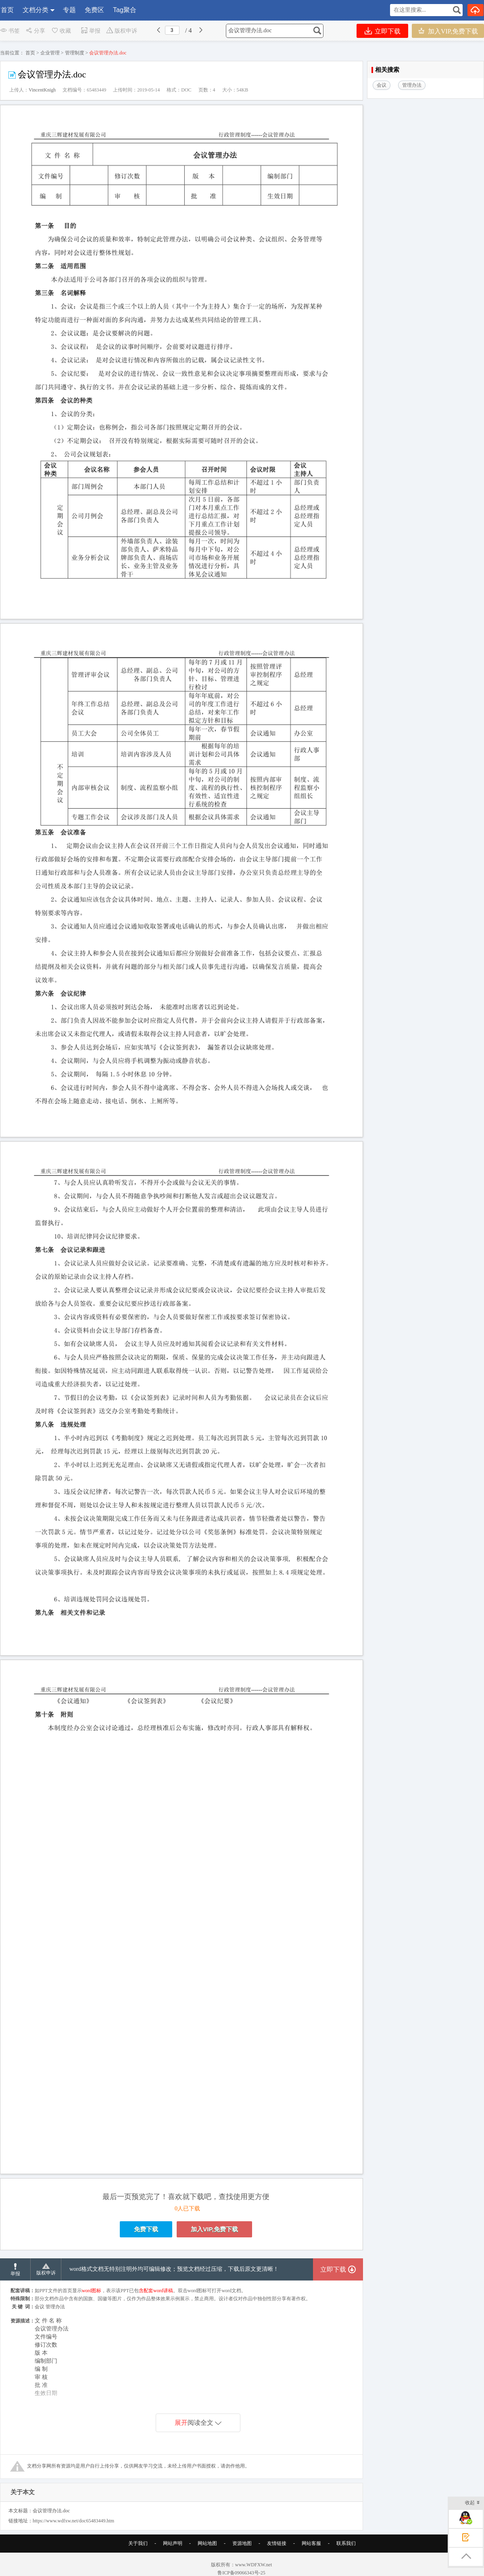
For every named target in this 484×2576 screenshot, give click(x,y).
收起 (472, 2503)
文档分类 (35, 9)
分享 (35, 31)
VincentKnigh (42, 90)
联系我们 (346, 2554)
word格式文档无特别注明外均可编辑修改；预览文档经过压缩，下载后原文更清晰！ (174, 2280)
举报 (90, 31)
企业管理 (50, 53)
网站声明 (172, 2554)
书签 (10, 31)
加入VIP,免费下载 (448, 31)
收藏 (61, 31)
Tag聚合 (124, 9)
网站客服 (311, 2554)
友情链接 (276, 2554)
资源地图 (242, 2554)
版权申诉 (121, 31)
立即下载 (383, 31)
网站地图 (207, 2554)
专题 (69, 9)
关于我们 (138, 2554)
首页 (7, 9)
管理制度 (74, 53)
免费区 (94, 9)
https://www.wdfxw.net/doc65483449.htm (73, 2532)
